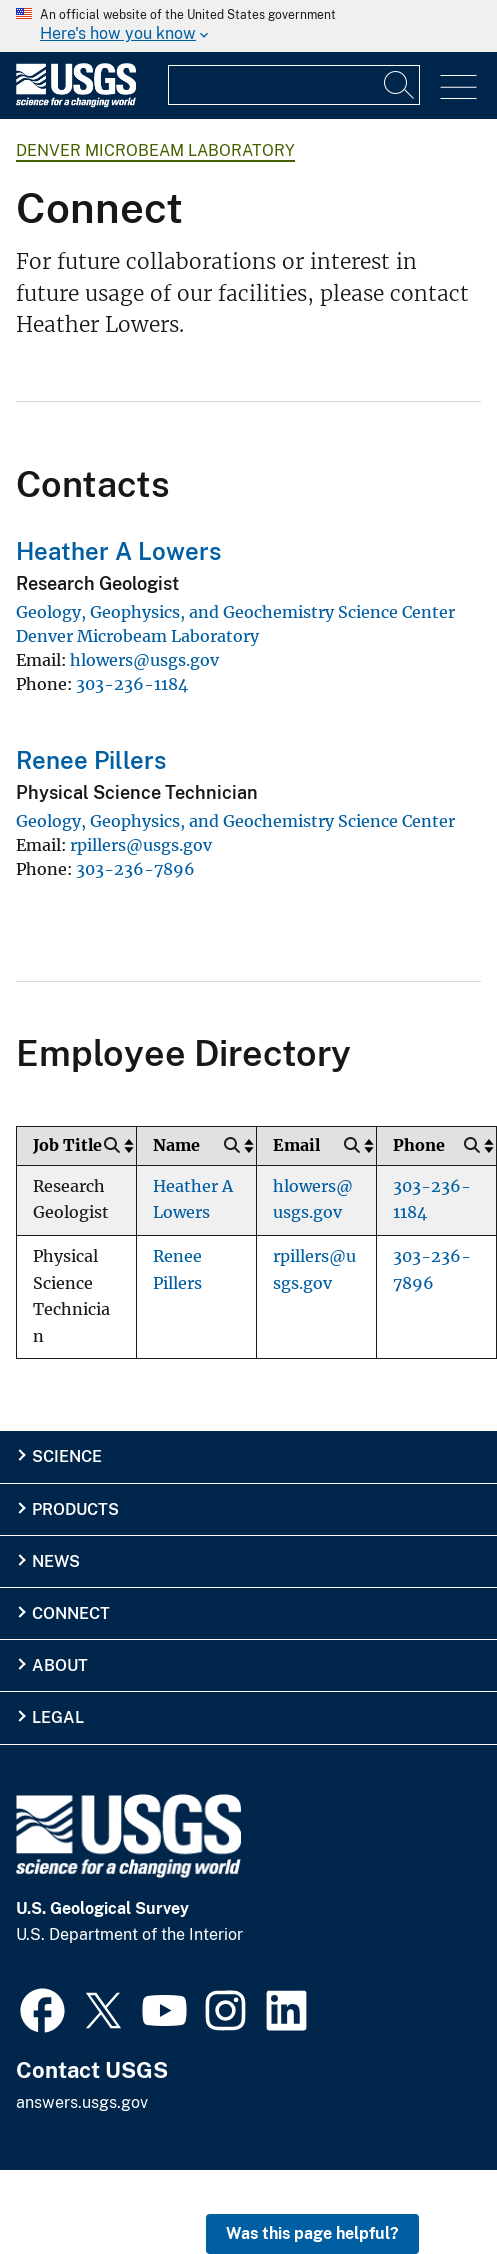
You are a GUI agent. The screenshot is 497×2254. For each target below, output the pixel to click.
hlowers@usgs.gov (144, 660)
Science (67, 1456)
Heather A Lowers (118, 551)
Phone (419, 1145)
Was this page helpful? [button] (312, 2233)
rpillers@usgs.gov (141, 845)
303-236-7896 (135, 869)
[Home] (76, 102)
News (56, 1561)
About (60, 1665)
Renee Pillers (91, 760)
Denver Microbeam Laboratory (155, 150)
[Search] (400, 85)
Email (296, 1145)
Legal (58, 1717)
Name (176, 1145)
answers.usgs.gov (82, 2102)
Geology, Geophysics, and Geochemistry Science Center (235, 612)
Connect (71, 1613)
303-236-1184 (132, 684)
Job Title (67, 1145)
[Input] (294, 85)
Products (75, 1509)
